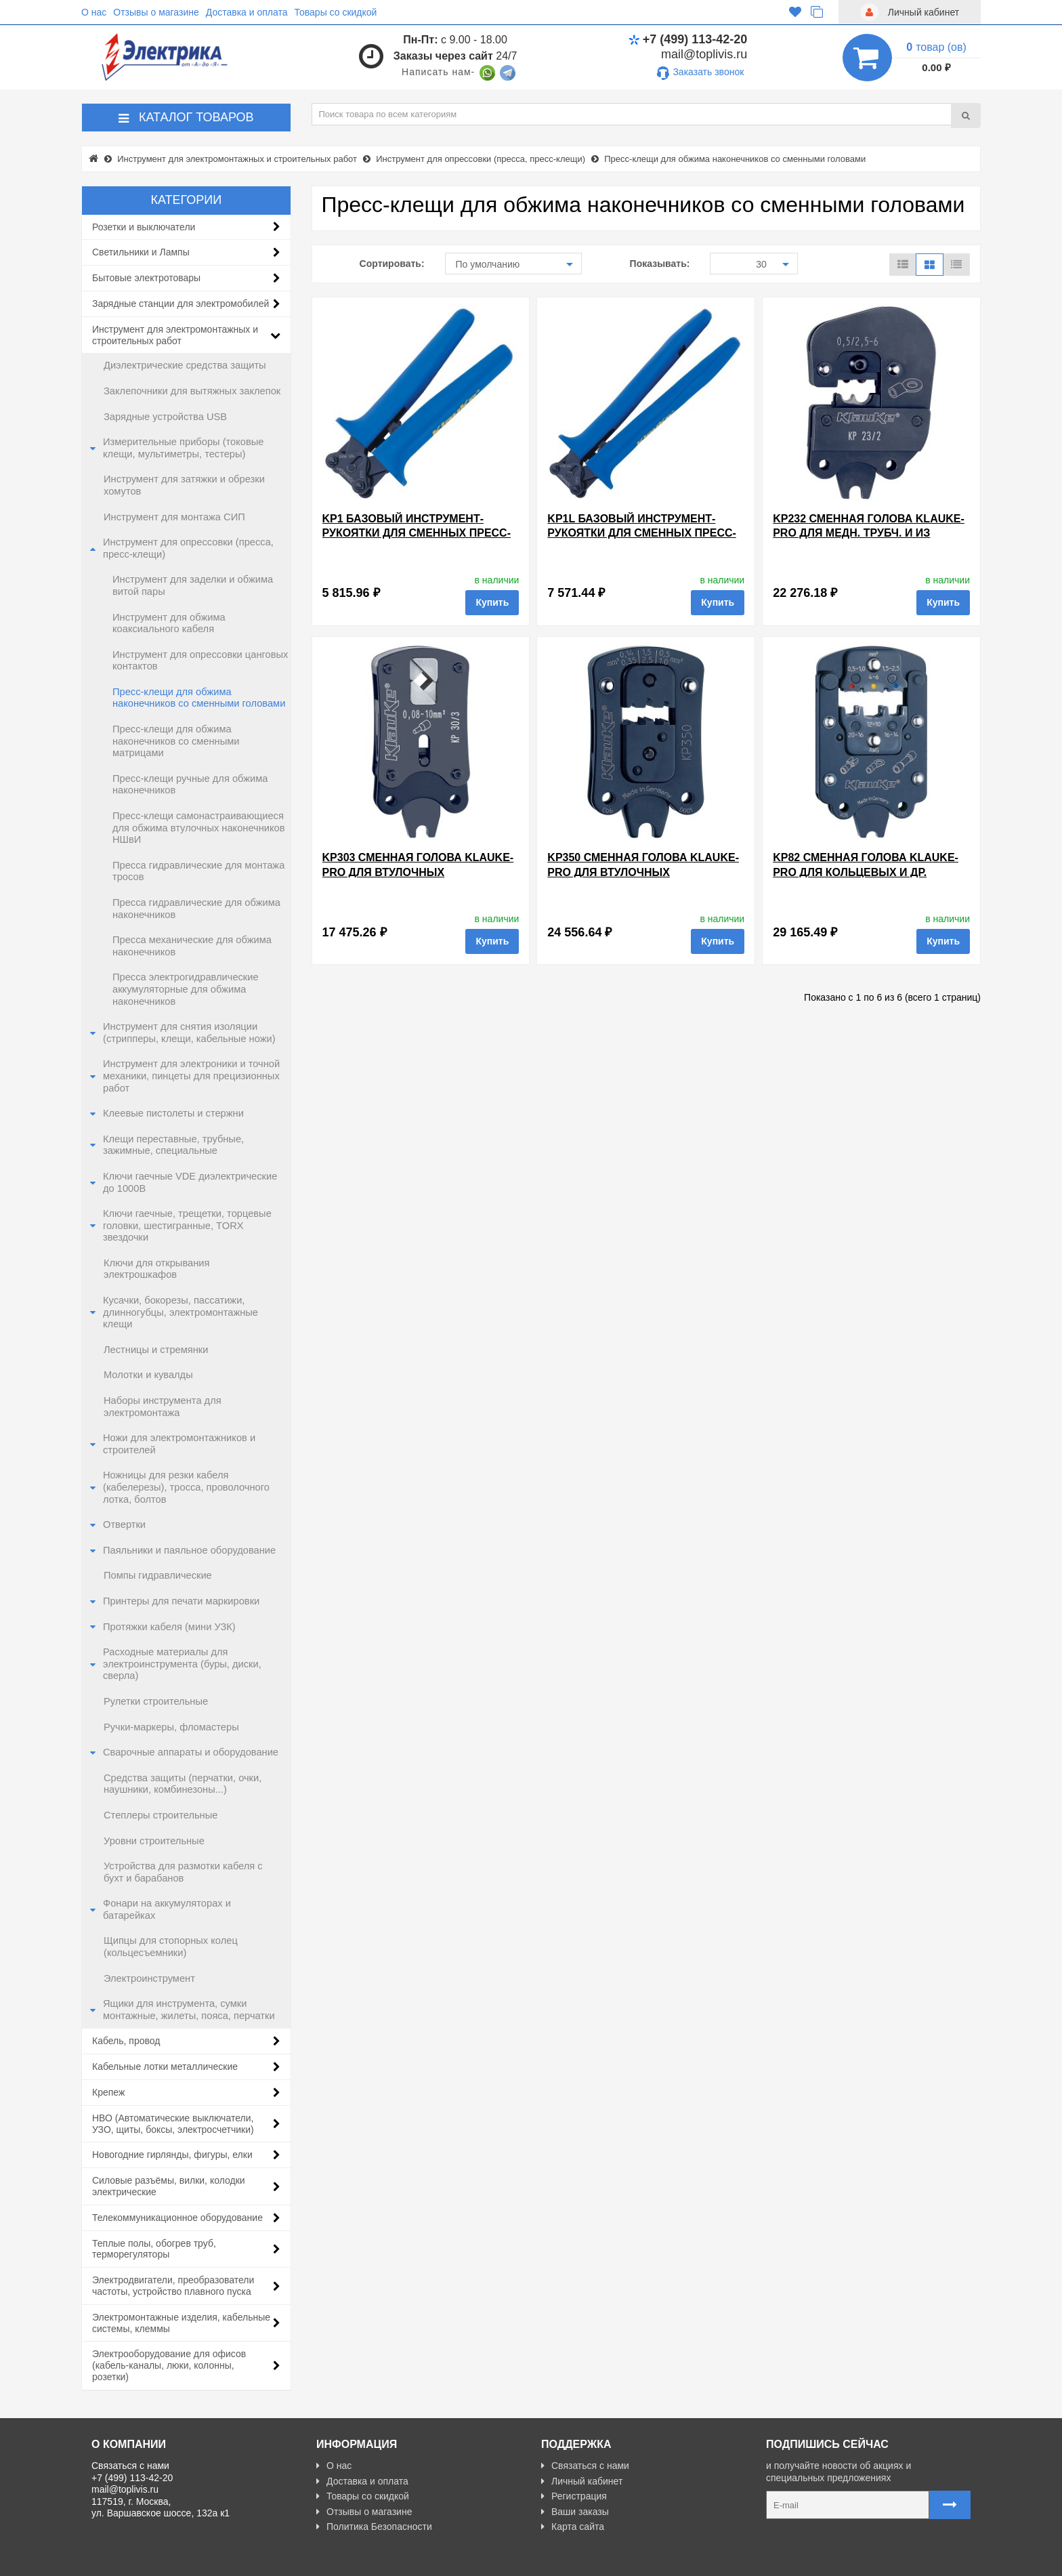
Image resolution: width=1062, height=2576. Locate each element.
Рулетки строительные (156, 1701)
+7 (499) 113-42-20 (688, 39)
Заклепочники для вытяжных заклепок (192, 391)
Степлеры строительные (160, 1815)
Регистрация (574, 2496)
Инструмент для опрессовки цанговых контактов (200, 660)
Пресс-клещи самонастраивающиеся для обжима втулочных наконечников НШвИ (198, 827)
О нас (93, 12)
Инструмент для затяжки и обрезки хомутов (184, 485)
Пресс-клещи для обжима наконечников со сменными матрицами (176, 741)
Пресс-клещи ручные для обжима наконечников (190, 784)
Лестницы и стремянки (156, 1349)
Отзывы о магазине (155, 12)
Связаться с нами (585, 2465)
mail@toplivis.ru (704, 54)
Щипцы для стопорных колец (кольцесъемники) (171, 1946)
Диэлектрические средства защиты (185, 365)
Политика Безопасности (374, 2526)
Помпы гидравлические (158, 1575)
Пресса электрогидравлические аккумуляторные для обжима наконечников (185, 989)
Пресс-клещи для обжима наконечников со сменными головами (198, 697)
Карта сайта (572, 2526)
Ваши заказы (575, 2511)
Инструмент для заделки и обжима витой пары (192, 585)
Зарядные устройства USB (165, 416)
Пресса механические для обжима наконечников (192, 945)
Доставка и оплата (247, 12)
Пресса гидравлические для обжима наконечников (196, 908)
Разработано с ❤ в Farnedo (217, 2559)
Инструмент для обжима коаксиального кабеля (169, 623)
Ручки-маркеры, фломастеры (171, 1727)
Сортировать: (392, 263)
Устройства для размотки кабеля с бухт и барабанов (183, 1872)
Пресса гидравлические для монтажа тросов (198, 871)
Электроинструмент (149, 1978)
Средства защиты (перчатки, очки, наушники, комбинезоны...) (182, 1783)
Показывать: (660, 263)
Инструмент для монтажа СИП (174, 517)
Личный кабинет (581, 2481)
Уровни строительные (154, 1840)
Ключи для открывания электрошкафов (156, 1269)
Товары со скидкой (336, 12)
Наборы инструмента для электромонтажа (162, 1406)
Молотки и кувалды (148, 1374)
